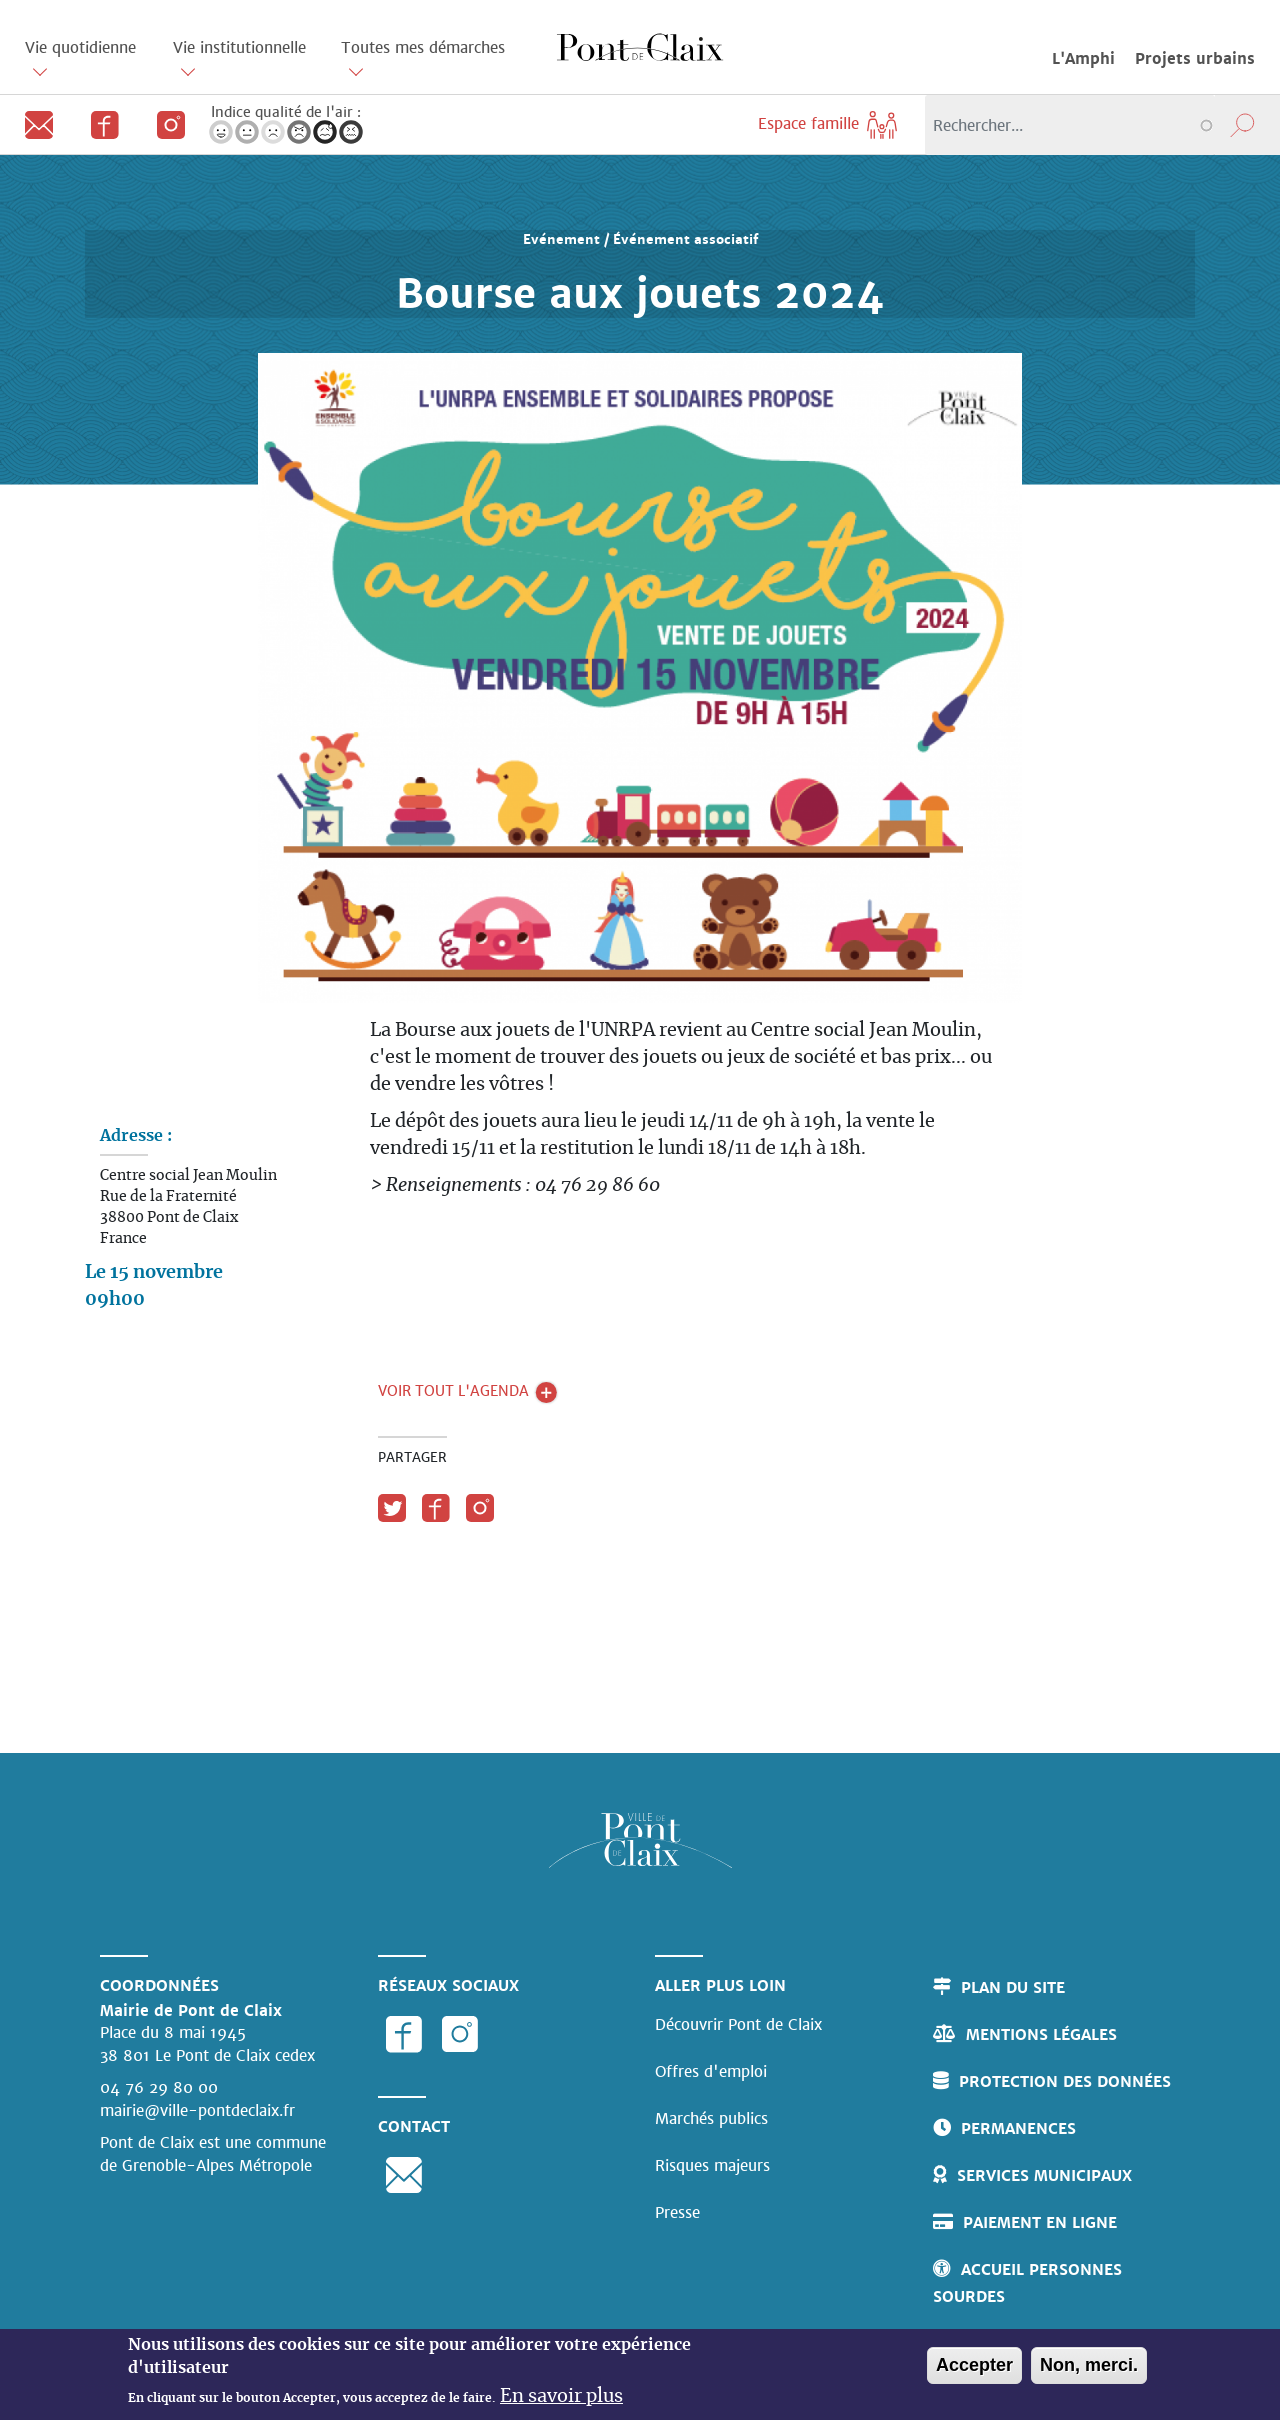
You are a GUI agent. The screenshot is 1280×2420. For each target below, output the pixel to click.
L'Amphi (1083, 58)
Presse (677, 2212)
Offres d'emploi (711, 2071)
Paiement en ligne (1040, 2222)
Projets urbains (1195, 58)
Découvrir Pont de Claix (738, 2024)
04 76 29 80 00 (159, 2087)
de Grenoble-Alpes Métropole (206, 2165)
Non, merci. (1089, 2367)
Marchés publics (711, 2118)
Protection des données (1065, 2081)
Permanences (1018, 2128)
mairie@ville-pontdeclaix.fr (197, 2110)
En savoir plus (561, 2399)
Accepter (974, 2367)
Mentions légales (1041, 2034)
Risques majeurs (712, 2165)
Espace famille (829, 123)
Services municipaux (1044, 2175)
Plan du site (1013, 1987)
